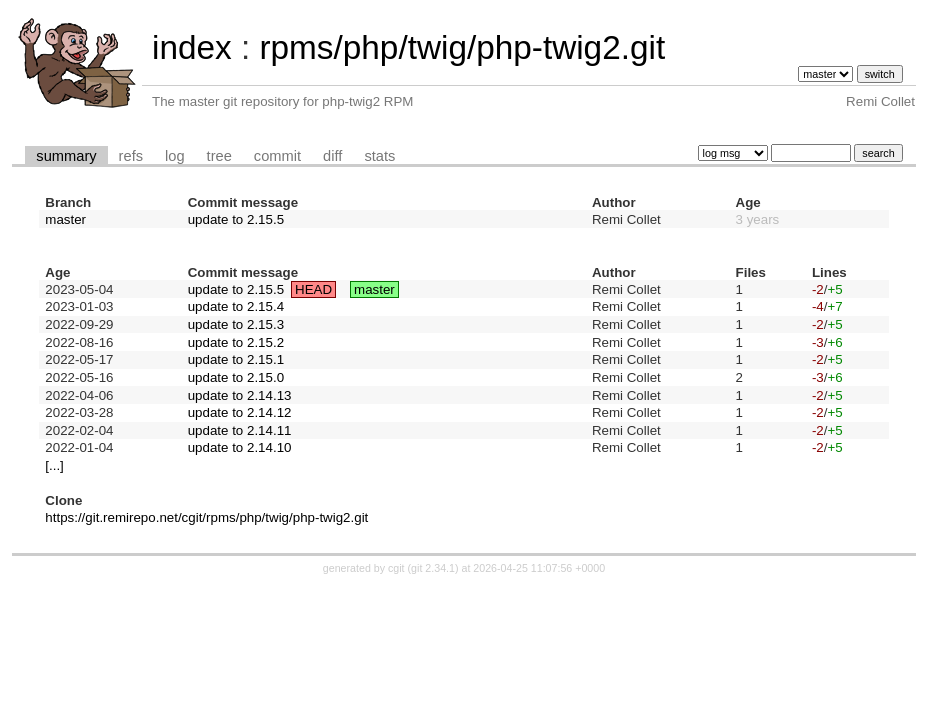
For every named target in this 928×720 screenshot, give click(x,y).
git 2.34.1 (433, 568)
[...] (54, 465)
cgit (398, 568)
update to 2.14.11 (240, 430)
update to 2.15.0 (236, 377)
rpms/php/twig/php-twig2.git (462, 47)
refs (131, 156)
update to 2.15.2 (236, 342)
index (192, 47)
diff (332, 156)
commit (277, 156)
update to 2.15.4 (236, 306)
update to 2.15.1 (236, 359)
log (175, 156)
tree (219, 156)
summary (66, 156)
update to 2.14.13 (240, 395)
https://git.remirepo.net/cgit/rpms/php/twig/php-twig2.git (206, 517)
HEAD (313, 289)
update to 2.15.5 (236, 219)
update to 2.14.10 (240, 447)
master (65, 219)
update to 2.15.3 (236, 324)
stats (379, 156)
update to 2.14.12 (240, 412)
